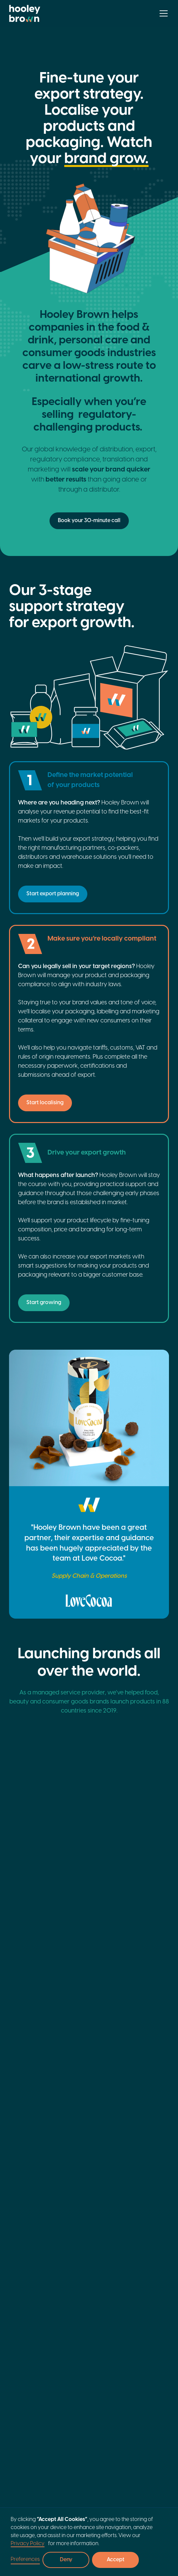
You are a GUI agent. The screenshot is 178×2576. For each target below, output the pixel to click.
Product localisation (139, 2316)
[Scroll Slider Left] (153, 1857)
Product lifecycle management (145, 2335)
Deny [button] (66, 2560)
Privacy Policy (27, 2543)
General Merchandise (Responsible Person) (23, 2467)
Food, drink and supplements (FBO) (28, 2410)
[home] (24, 13)
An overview (22, 2300)
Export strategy (143, 2300)
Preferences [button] (25, 2559)
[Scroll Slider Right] (164, 1857)
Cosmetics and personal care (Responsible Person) (25, 2435)
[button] (162, 13)
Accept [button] (115, 2560)
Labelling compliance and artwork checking (146, 2356)
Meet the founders (28, 2312)
